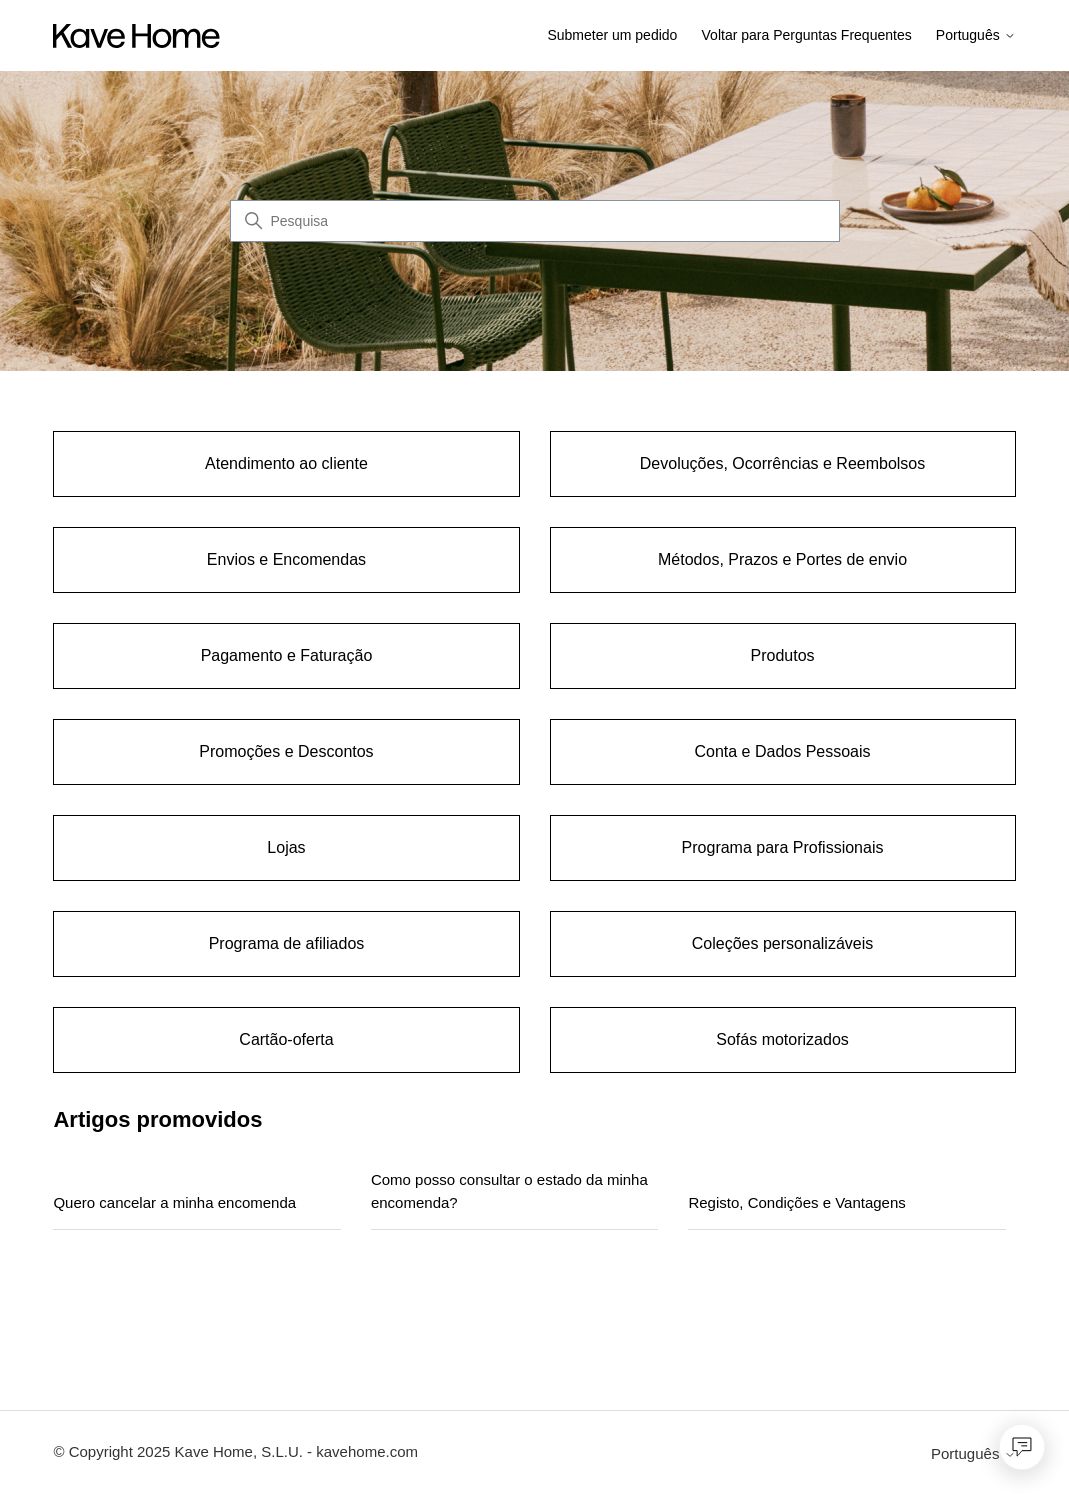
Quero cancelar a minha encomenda (174, 1202)
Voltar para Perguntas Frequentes (807, 35)
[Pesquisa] (535, 221)
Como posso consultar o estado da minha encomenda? (509, 1191)
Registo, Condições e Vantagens (796, 1202)
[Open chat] (1022, 1447)
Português (976, 36)
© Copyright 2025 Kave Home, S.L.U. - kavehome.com (235, 1451)
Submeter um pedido (612, 35)
